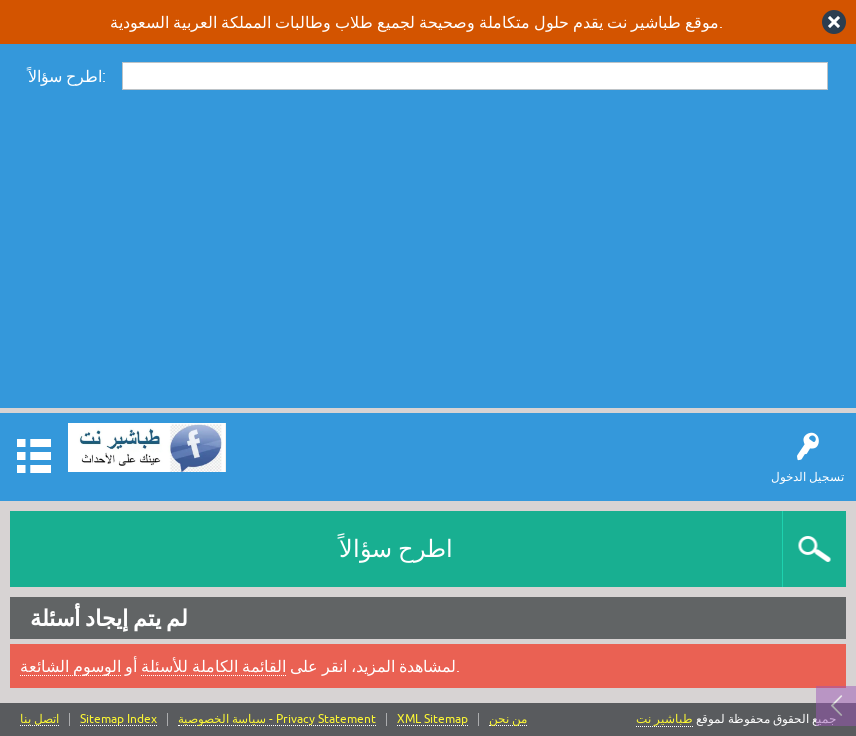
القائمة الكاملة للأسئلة (213, 666)
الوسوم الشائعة (70, 666)
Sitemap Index (118, 719)
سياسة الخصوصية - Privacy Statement (277, 719)
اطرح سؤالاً (396, 548)
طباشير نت (664, 719)
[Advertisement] (428, 248)
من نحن (508, 719)
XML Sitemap (432, 719)
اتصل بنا (39, 719)
